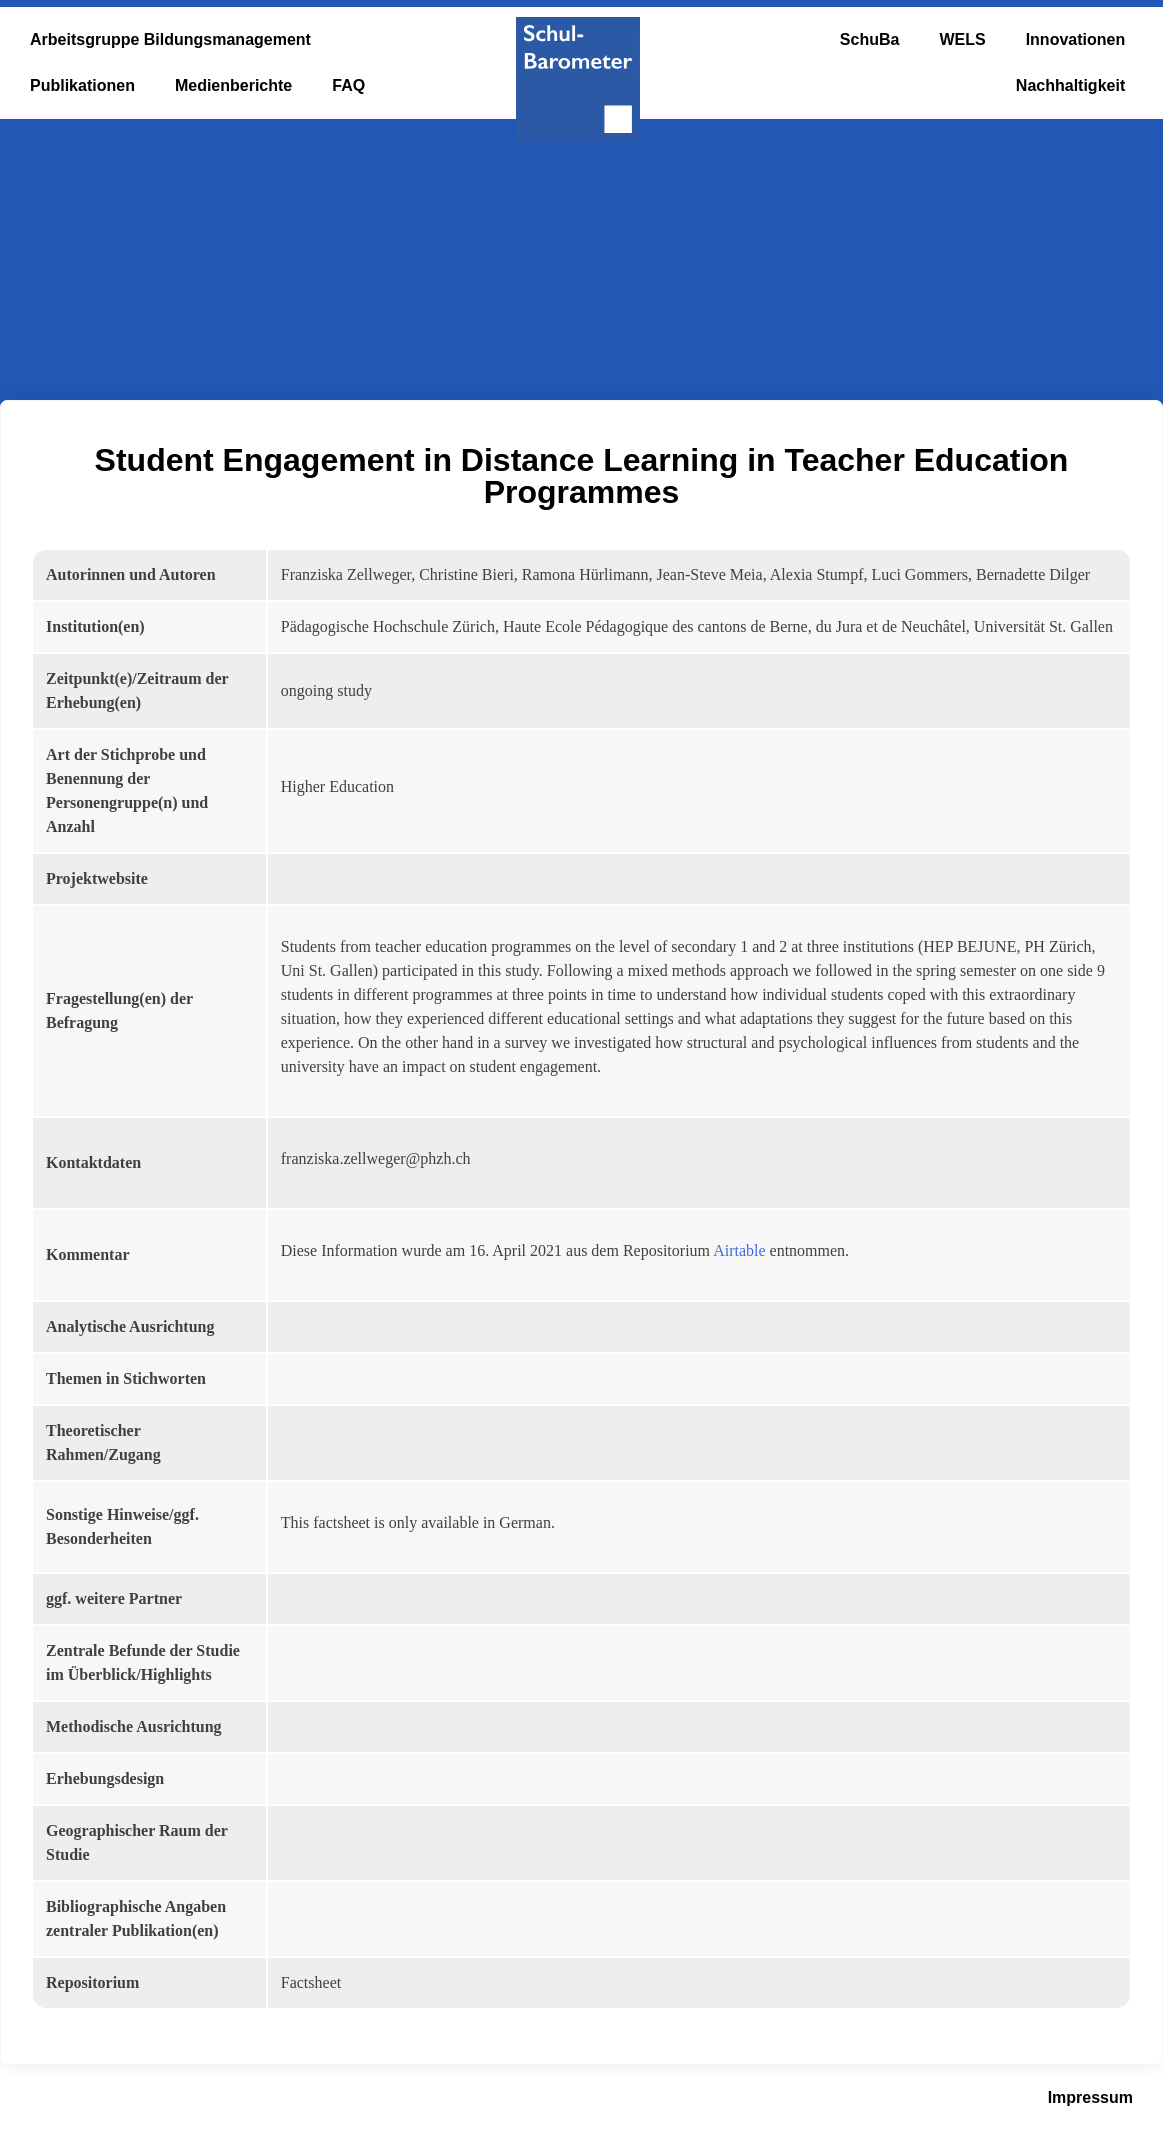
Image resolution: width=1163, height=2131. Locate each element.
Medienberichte (233, 85)
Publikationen (82, 85)
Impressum (1090, 2097)
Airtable (739, 1250)
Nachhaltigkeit (1070, 85)
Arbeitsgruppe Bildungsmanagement (170, 39)
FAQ (348, 85)
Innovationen (1076, 39)
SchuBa (870, 39)
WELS (962, 39)
